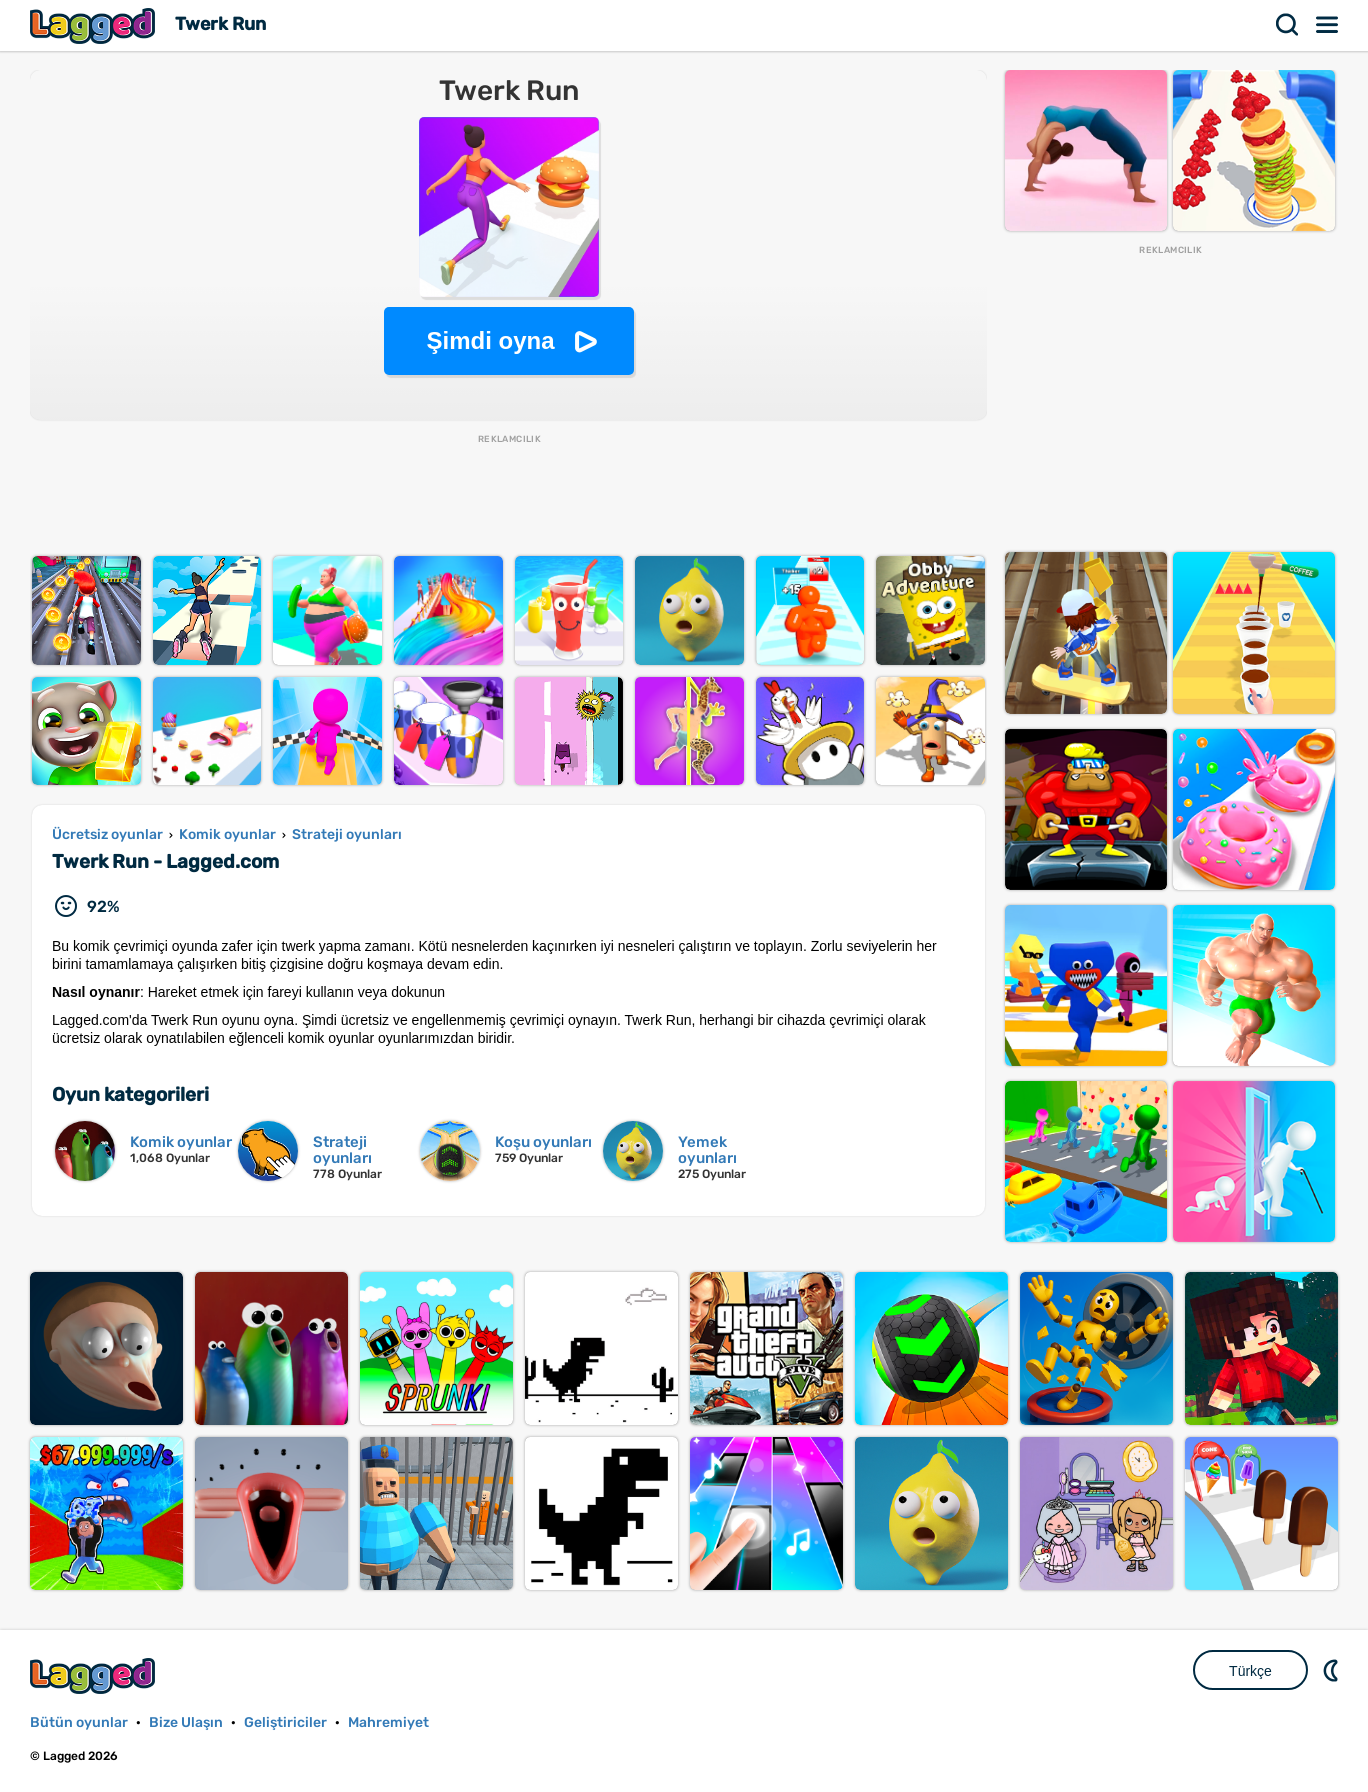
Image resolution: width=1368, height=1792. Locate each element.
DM (1333, 1670)
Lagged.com (95, 1675)
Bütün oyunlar (79, 1722)
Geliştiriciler (285, 1722)
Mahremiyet (388, 1722)
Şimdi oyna (490, 340)
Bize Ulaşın (186, 1722)
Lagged (95, 25)
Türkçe (1250, 1671)
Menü (1328, 25)
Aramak (1288, 25)
